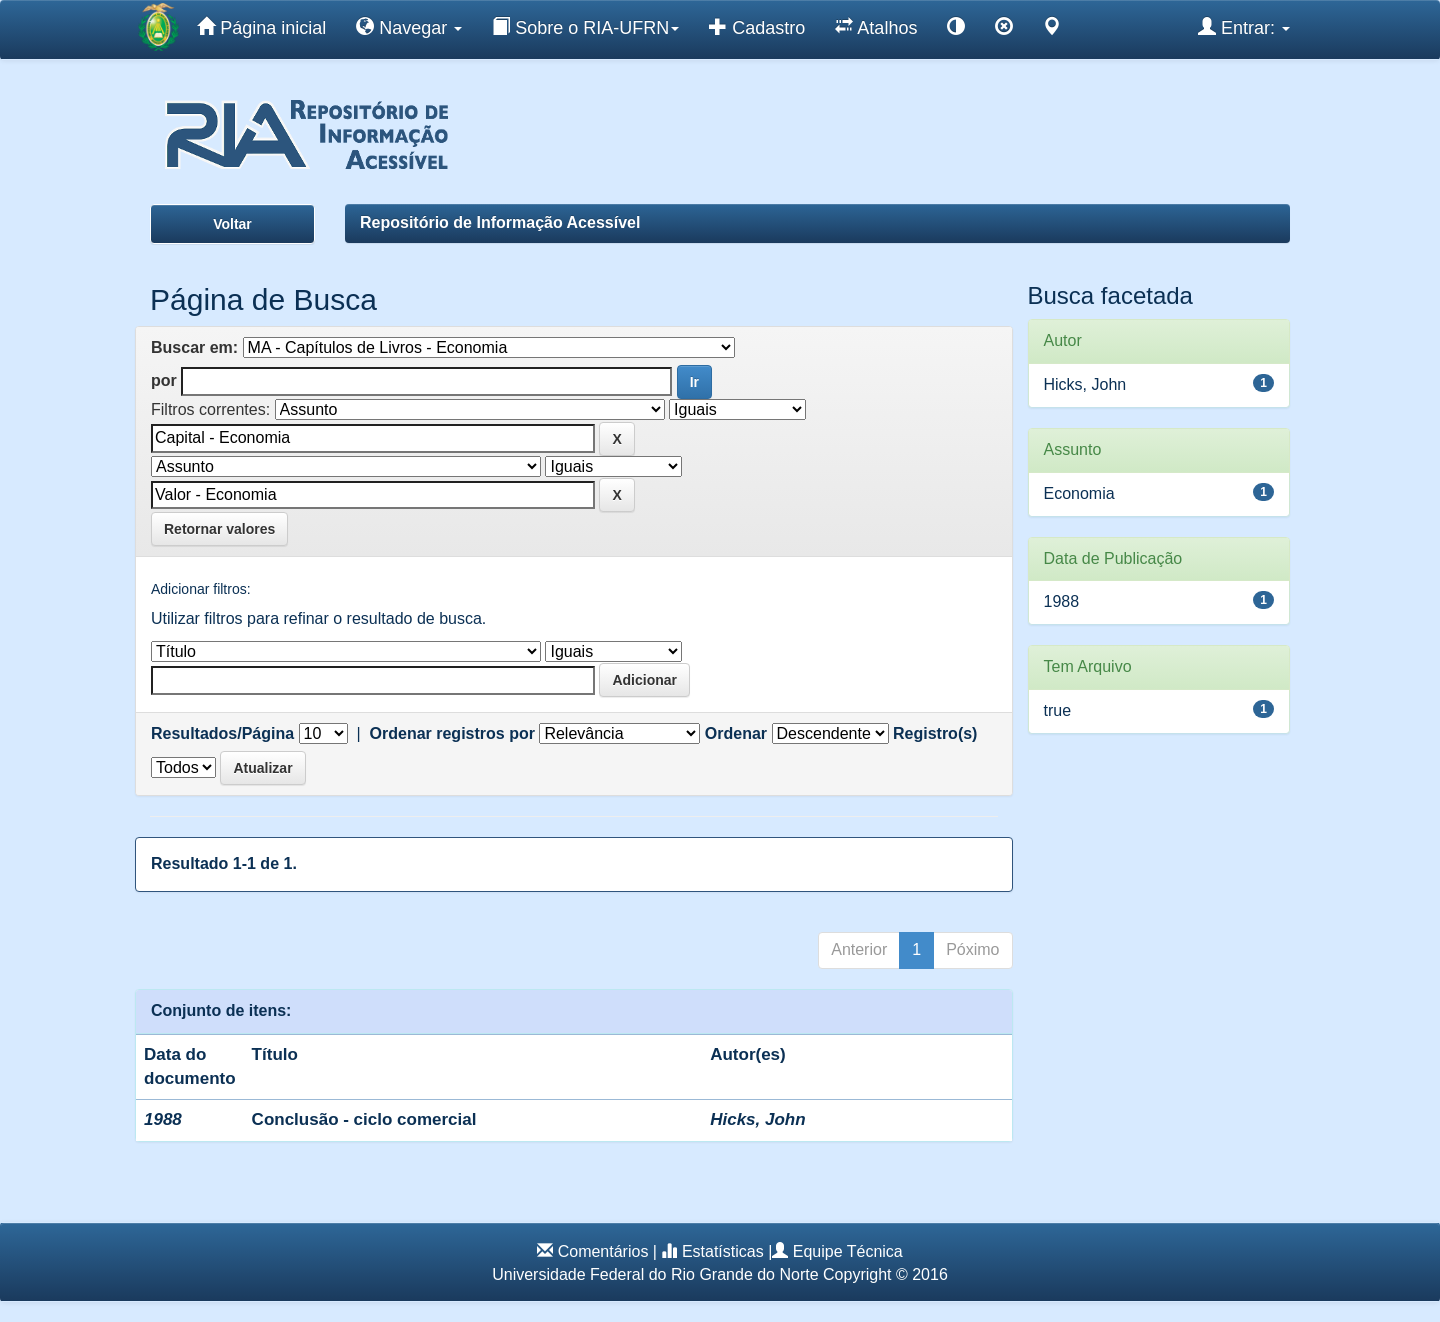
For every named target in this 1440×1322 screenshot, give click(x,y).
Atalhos (876, 27)
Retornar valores (219, 529)
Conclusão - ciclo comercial (364, 1119)
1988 (1062, 601)
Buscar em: (194, 347)
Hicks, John (757, 1119)
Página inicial (261, 27)
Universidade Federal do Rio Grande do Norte (655, 1274)
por (164, 380)
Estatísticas (723, 1251)
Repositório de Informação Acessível (500, 222)
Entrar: (1244, 27)
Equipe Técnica (848, 1251)
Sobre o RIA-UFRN (585, 27)
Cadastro (757, 27)
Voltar (232, 224)
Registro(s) (935, 733)
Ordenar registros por (452, 733)
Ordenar (736, 733)
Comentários (603, 1251)
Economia (1079, 493)
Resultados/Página (222, 733)
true (1058, 710)
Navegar (409, 27)
